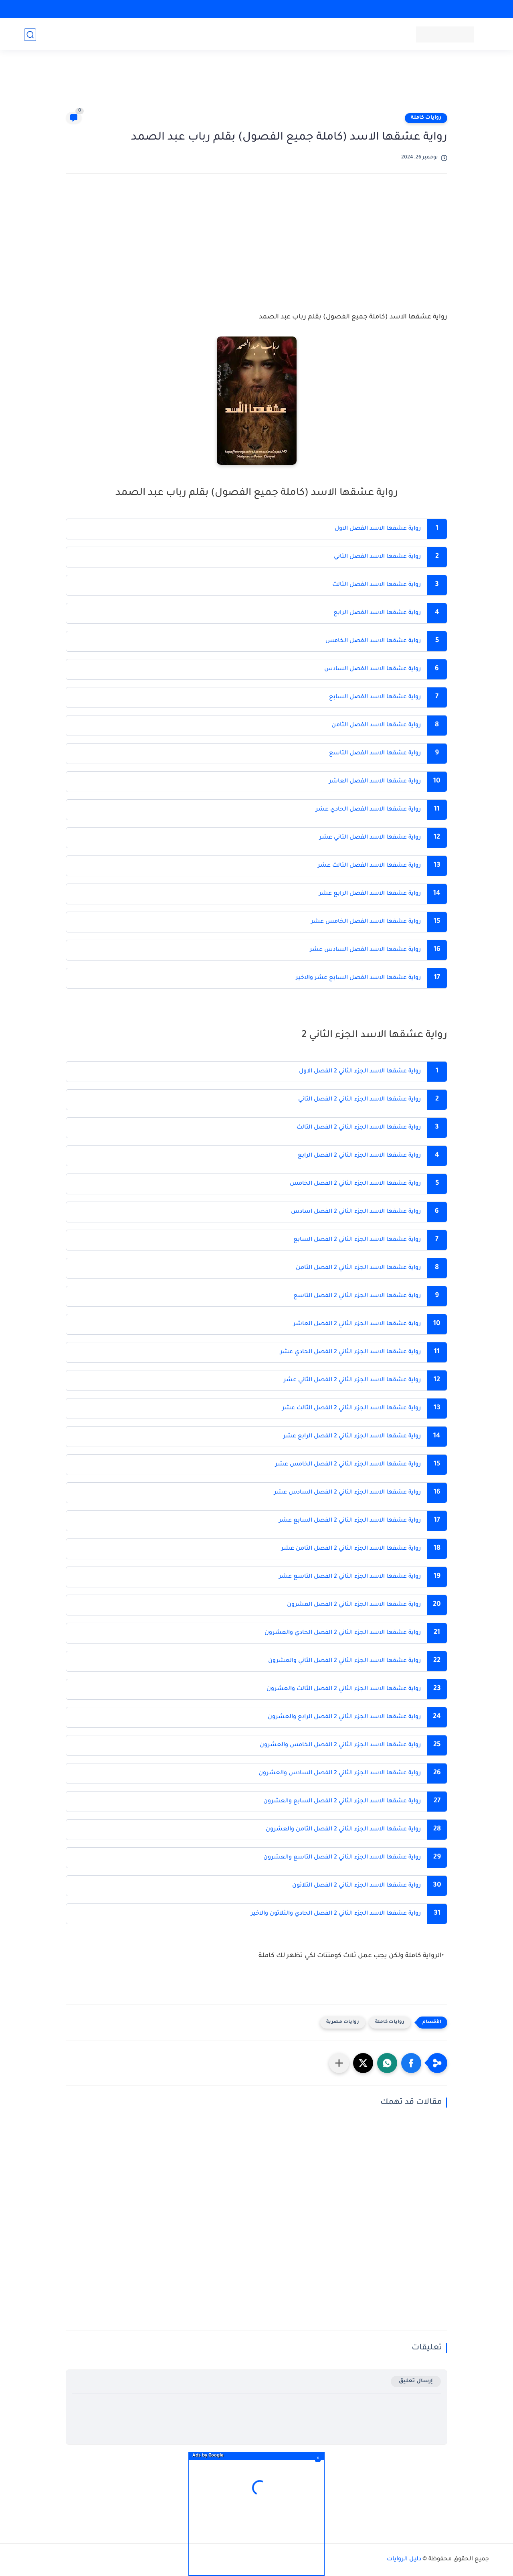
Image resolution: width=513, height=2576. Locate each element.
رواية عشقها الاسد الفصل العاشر (375, 781)
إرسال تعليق (416, 2381)
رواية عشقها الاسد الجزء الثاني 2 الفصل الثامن (358, 1268)
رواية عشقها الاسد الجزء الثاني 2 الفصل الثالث (359, 1128)
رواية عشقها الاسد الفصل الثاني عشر (369, 838)
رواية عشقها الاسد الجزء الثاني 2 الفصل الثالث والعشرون (343, 1689)
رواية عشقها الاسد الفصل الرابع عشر (369, 894)
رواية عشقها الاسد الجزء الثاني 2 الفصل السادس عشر (347, 1493)
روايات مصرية (342, 2022)
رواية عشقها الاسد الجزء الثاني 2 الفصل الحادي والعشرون (343, 1633)
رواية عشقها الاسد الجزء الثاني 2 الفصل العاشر (357, 1324)
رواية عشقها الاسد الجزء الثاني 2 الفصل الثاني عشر (351, 1380)
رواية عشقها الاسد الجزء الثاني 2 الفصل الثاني (359, 1099)
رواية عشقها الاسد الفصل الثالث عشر (368, 866)
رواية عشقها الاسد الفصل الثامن (376, 725)
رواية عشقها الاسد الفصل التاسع (375, 753)
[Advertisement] (256, 85)
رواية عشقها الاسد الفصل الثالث (376, 585)
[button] (411, 2063)
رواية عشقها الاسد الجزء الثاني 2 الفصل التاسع (356, 1296)
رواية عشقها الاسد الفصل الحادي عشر (367, 810)
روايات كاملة (426, 118)
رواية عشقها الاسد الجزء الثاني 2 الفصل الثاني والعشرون (344, 1661)
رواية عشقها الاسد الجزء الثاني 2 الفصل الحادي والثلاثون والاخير (335, 1914)
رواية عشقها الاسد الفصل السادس (372, 669)
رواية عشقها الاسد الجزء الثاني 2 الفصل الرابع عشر (351, 1436)
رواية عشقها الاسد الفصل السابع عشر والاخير (357, 978)
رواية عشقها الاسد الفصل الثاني (377, 557)
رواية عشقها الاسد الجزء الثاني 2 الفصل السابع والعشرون (341, 1801)
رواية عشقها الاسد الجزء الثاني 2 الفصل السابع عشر (349, 1521)
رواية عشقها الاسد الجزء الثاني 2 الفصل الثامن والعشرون (342, 1829)
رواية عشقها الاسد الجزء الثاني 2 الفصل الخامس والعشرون (339, 1745)
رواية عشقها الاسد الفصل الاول (378, 529)
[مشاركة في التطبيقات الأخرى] (339, 2063)
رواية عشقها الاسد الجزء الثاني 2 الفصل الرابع (359, 1156)
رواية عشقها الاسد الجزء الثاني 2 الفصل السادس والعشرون (339, 1773)
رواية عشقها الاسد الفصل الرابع (377, 613)
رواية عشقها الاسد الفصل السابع (375, 697)
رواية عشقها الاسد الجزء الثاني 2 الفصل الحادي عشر (350, 1352)
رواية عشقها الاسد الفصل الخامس (373, 641)
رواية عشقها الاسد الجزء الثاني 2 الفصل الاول (360, 1071)
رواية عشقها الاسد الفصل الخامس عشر (365, 922)
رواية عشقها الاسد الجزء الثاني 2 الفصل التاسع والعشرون (341, 1857)
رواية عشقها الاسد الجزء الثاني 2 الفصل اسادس (355, 1212)
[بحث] (30, 34)
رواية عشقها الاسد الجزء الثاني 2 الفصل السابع (356, 1240)
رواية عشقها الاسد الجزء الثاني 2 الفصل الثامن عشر (351, 1549)
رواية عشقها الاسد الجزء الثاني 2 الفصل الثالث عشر (351, 1408)
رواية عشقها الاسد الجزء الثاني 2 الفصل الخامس (355, 1184)
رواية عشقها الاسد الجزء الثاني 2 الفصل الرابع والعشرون (343, 1717)
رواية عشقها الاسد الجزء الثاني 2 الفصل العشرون (354, 1605)
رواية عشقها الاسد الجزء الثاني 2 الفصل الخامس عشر (347, 1464)
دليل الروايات (404, 2559)
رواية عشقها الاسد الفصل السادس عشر (364, 950)
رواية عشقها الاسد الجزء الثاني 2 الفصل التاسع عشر (349, 1577)
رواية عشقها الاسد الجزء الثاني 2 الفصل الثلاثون (356, 1886)
